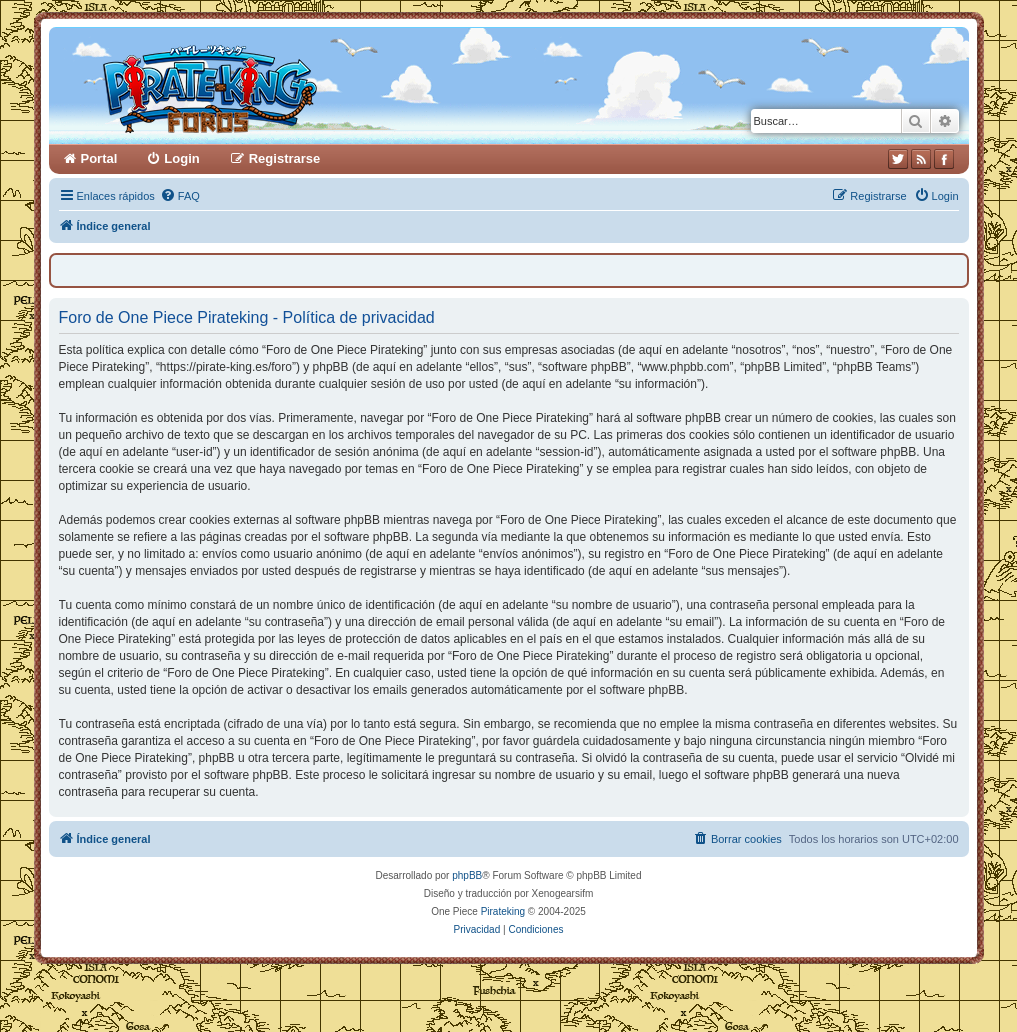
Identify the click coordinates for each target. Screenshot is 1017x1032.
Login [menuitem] (181, 158)
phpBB (467, 875)
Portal (99, 158)
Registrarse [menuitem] (285, 158)
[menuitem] (180, 196)
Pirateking (503, 911)
